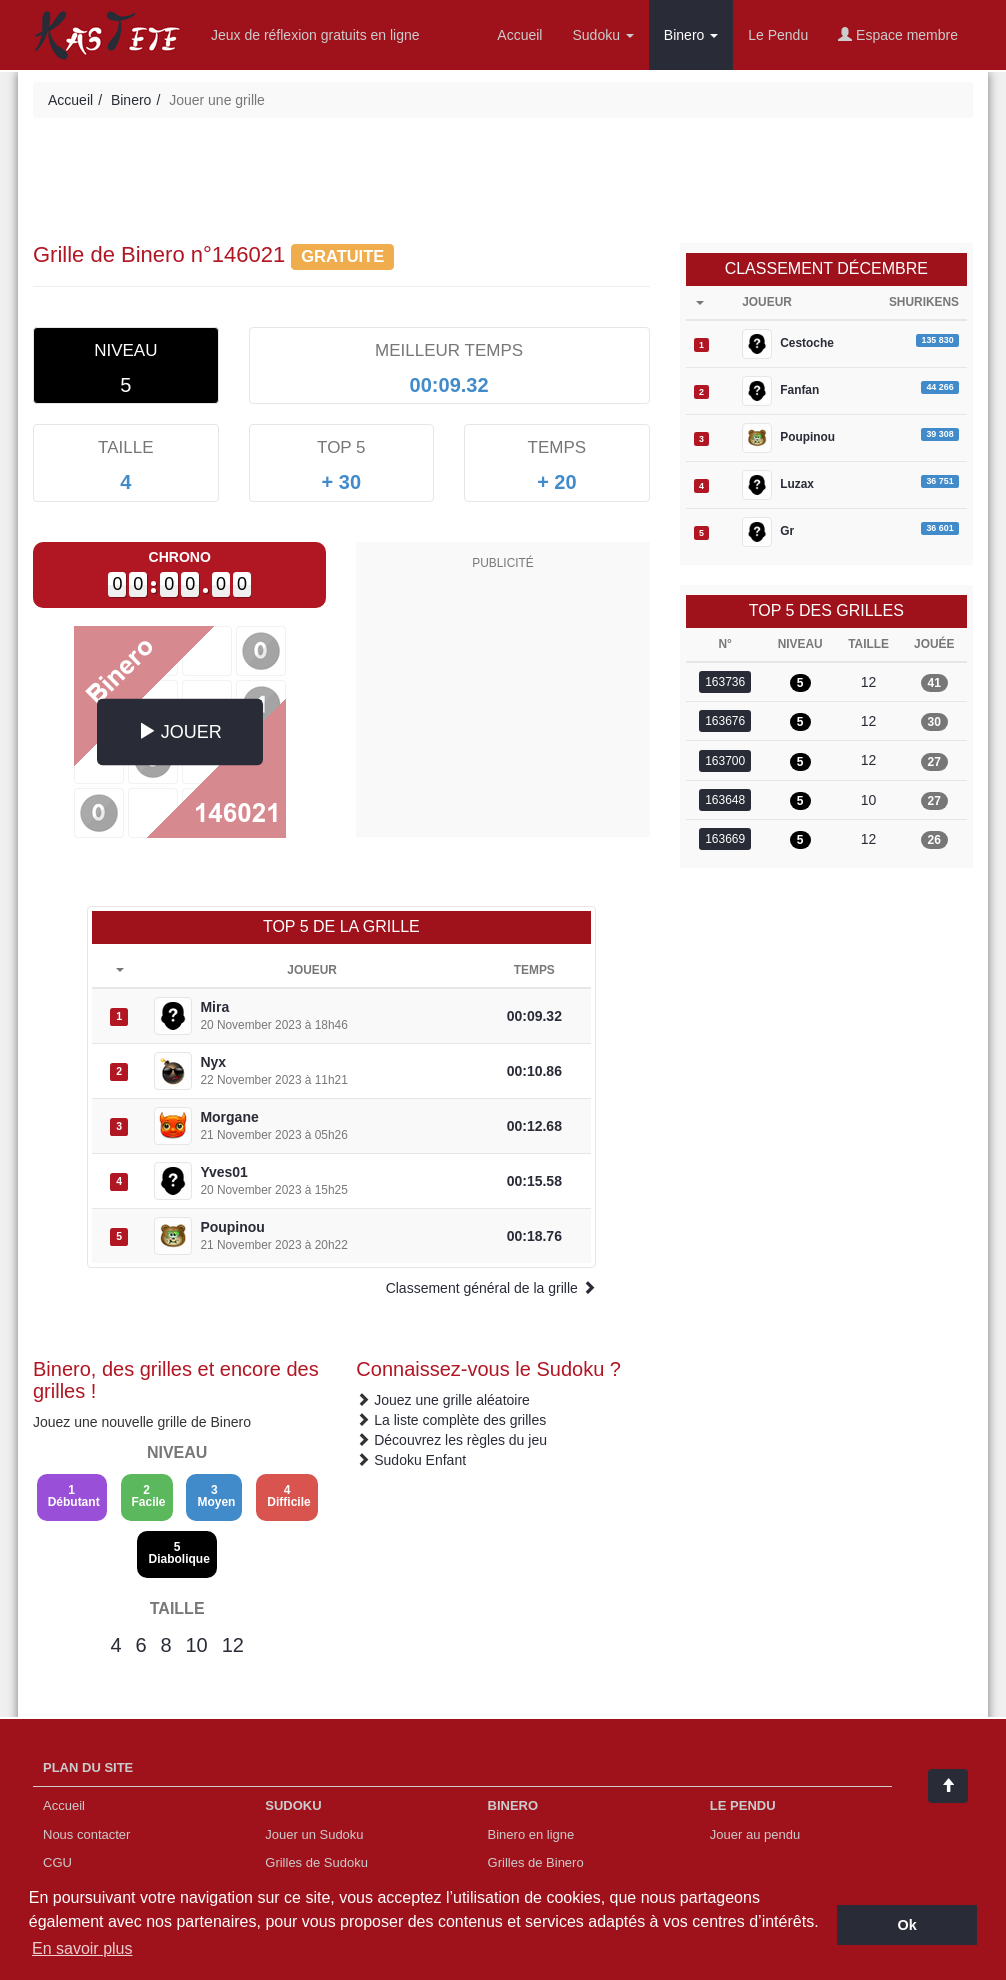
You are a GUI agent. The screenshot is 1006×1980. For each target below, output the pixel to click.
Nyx (213, 1062)
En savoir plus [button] (82, 1948)
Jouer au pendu (755, 1834)
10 (196, 1645)
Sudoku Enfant (420, 1460)
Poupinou (232, 1227)
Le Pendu (778, 35)
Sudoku (602, 35)
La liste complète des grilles (460, 1420)
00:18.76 (534, 1236)
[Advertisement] (503, 183)
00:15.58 (534, 1181)
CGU (57, 1862)
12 (233, 1645)
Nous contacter (86, 1834)
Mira (214, 1007)
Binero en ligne (531, 1834)
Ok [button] (907, 1925)
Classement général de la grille (491, 1288)
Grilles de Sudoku (316, 1862)
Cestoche (788, 344)
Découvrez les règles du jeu (460, 1440)
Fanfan (780, 391)
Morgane (229, 1117)
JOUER (180, 730)
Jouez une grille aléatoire (452, 1400)
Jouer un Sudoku (314, 1834)
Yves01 (224, 1172)
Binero (691, 35)
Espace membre (898, 35)
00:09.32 (534, 1016)
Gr (768, 532)
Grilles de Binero (536, 1862)
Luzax (778, 485)
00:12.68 (534, 1126)
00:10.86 (534, 1071)
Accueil (519, 35)
